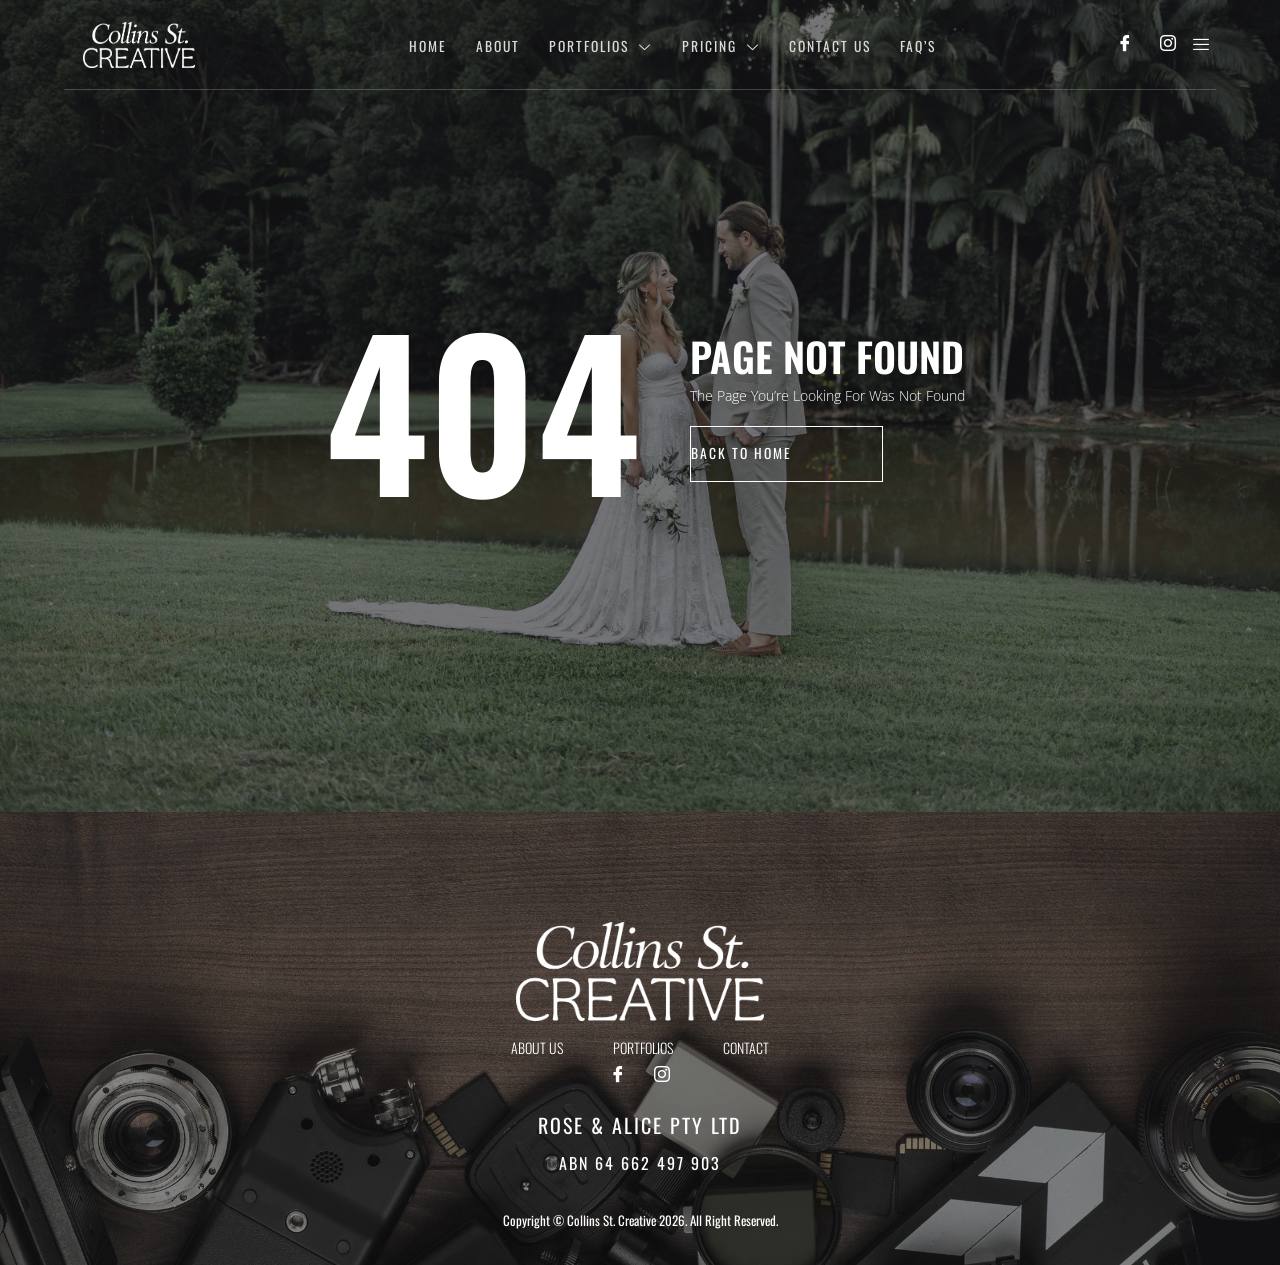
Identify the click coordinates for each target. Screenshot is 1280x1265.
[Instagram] (1168, 45)
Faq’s (915, 44)
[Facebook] (1125, 45)
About (482, 44)
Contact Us (823, 44)
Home (409, 44)
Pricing (712, 44)
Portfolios (589, 44)
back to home (742, 453)
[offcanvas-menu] (1201, 44)
